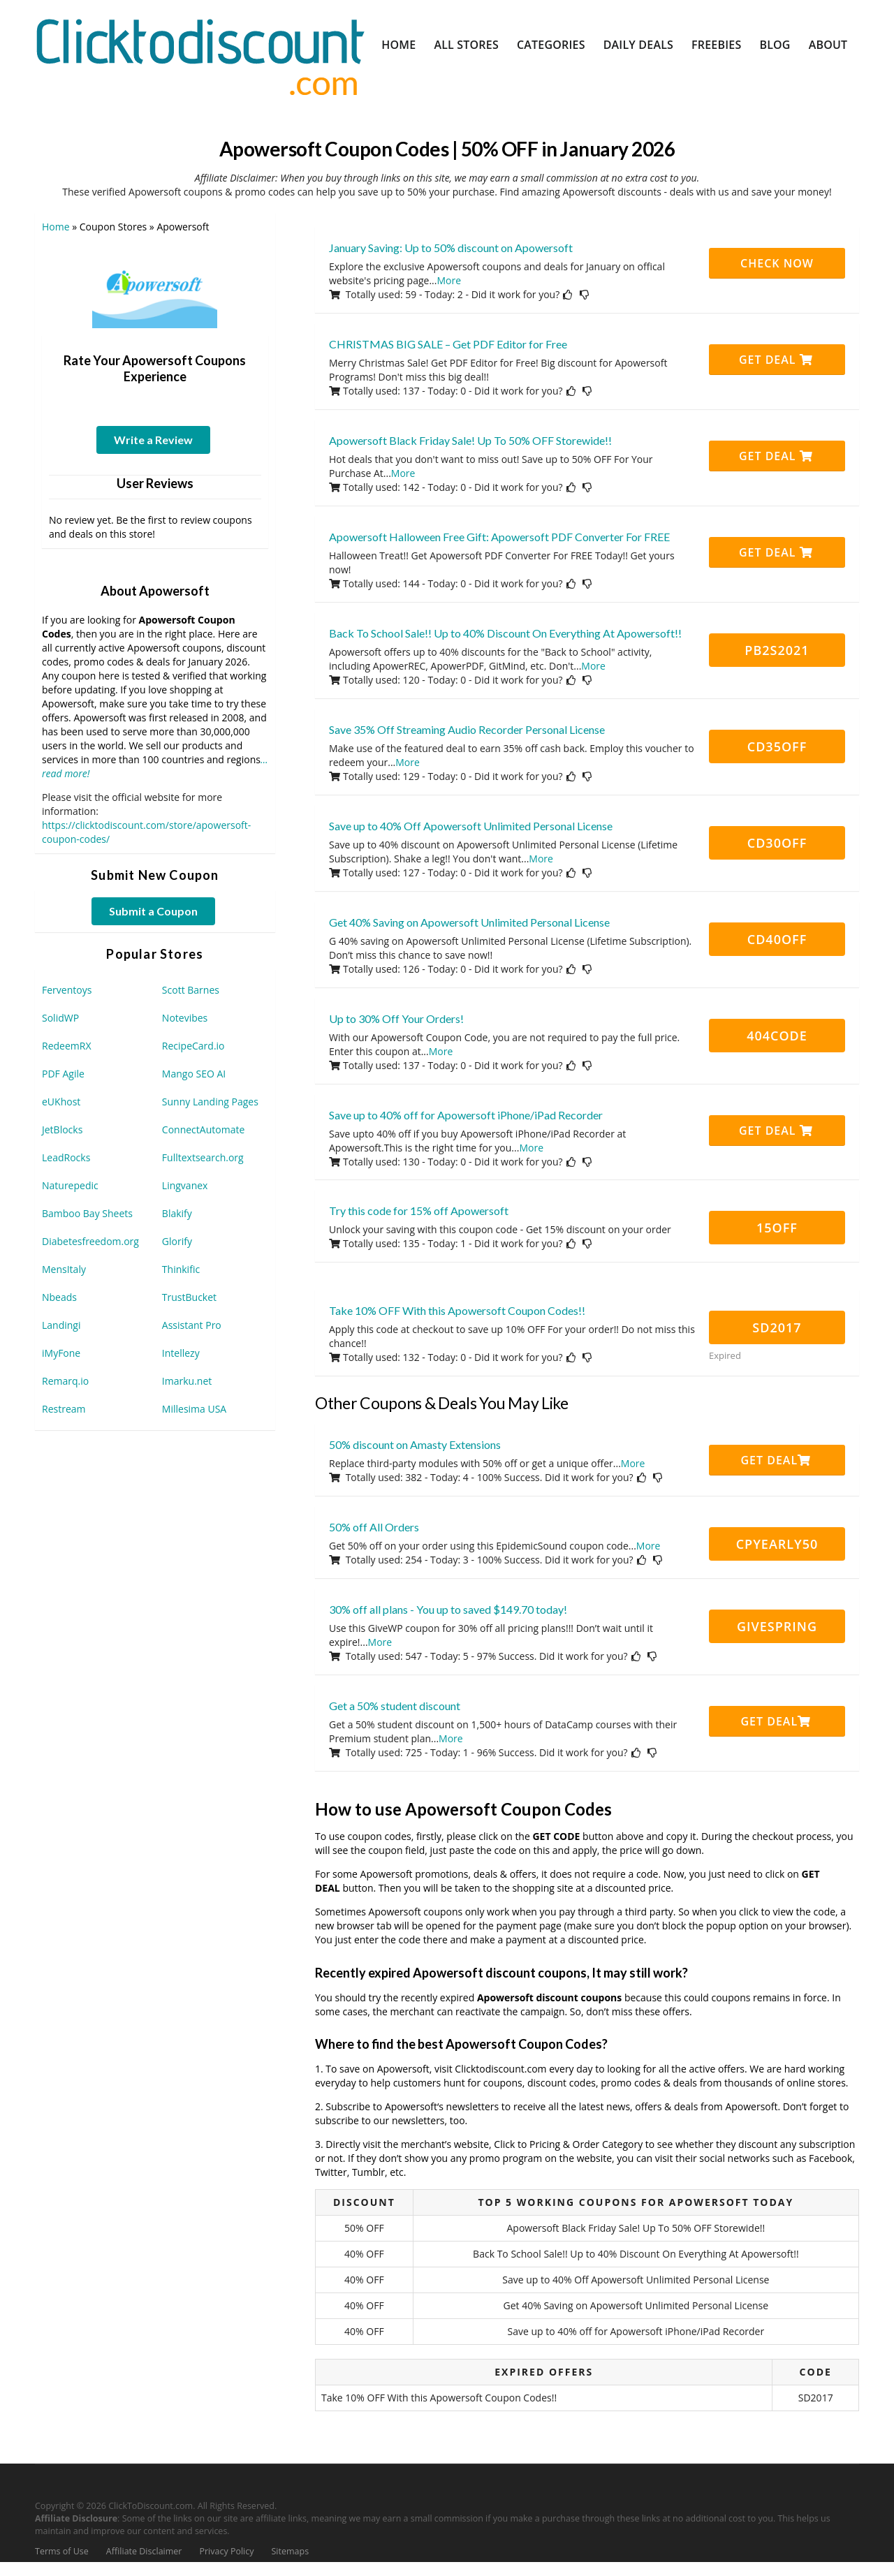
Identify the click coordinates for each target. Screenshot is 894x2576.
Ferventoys (66, 989)
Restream (64, 1408)
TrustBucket (189, 1297)
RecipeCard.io (193, 1045)
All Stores (466, 44)
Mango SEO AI (194, 1073)
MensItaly (64, 1269)
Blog (774, 44)
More (449, 280)
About (828, 44)
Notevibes (184, 1017)
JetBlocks (62, 1129)
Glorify (177, 1241)
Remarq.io (65, 1381)
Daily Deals (638, 44)
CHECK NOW (777, 263)
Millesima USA (194, 1408)
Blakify (177, 1213)
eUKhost (61, 1101)
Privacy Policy (226, 2551)
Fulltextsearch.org (203, 1157)
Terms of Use (62, 2551)
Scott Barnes (190, 989)
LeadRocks (66, 1157)
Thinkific (181, 1269)
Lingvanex (185, 1185)
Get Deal (776, 359)
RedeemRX (66, 1045)
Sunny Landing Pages (210, 1101)
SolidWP (60, 1017)
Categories (551, 44)
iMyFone (61, 1353)
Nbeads (59, 1297)
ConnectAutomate (203, 1129)
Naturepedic (70, 1185)
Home (398, 44)
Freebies (716, 44)
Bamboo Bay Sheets (87, 1213)
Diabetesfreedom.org (90, 1241)
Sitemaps (290, 2551)
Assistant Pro (191, 1325)
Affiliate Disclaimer (144, 2551)
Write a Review (153, 439)
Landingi (61, 1325)
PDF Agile (63, 1073)
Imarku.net (187, 1381)
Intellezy (181, 1353)
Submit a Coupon (153, 911)
